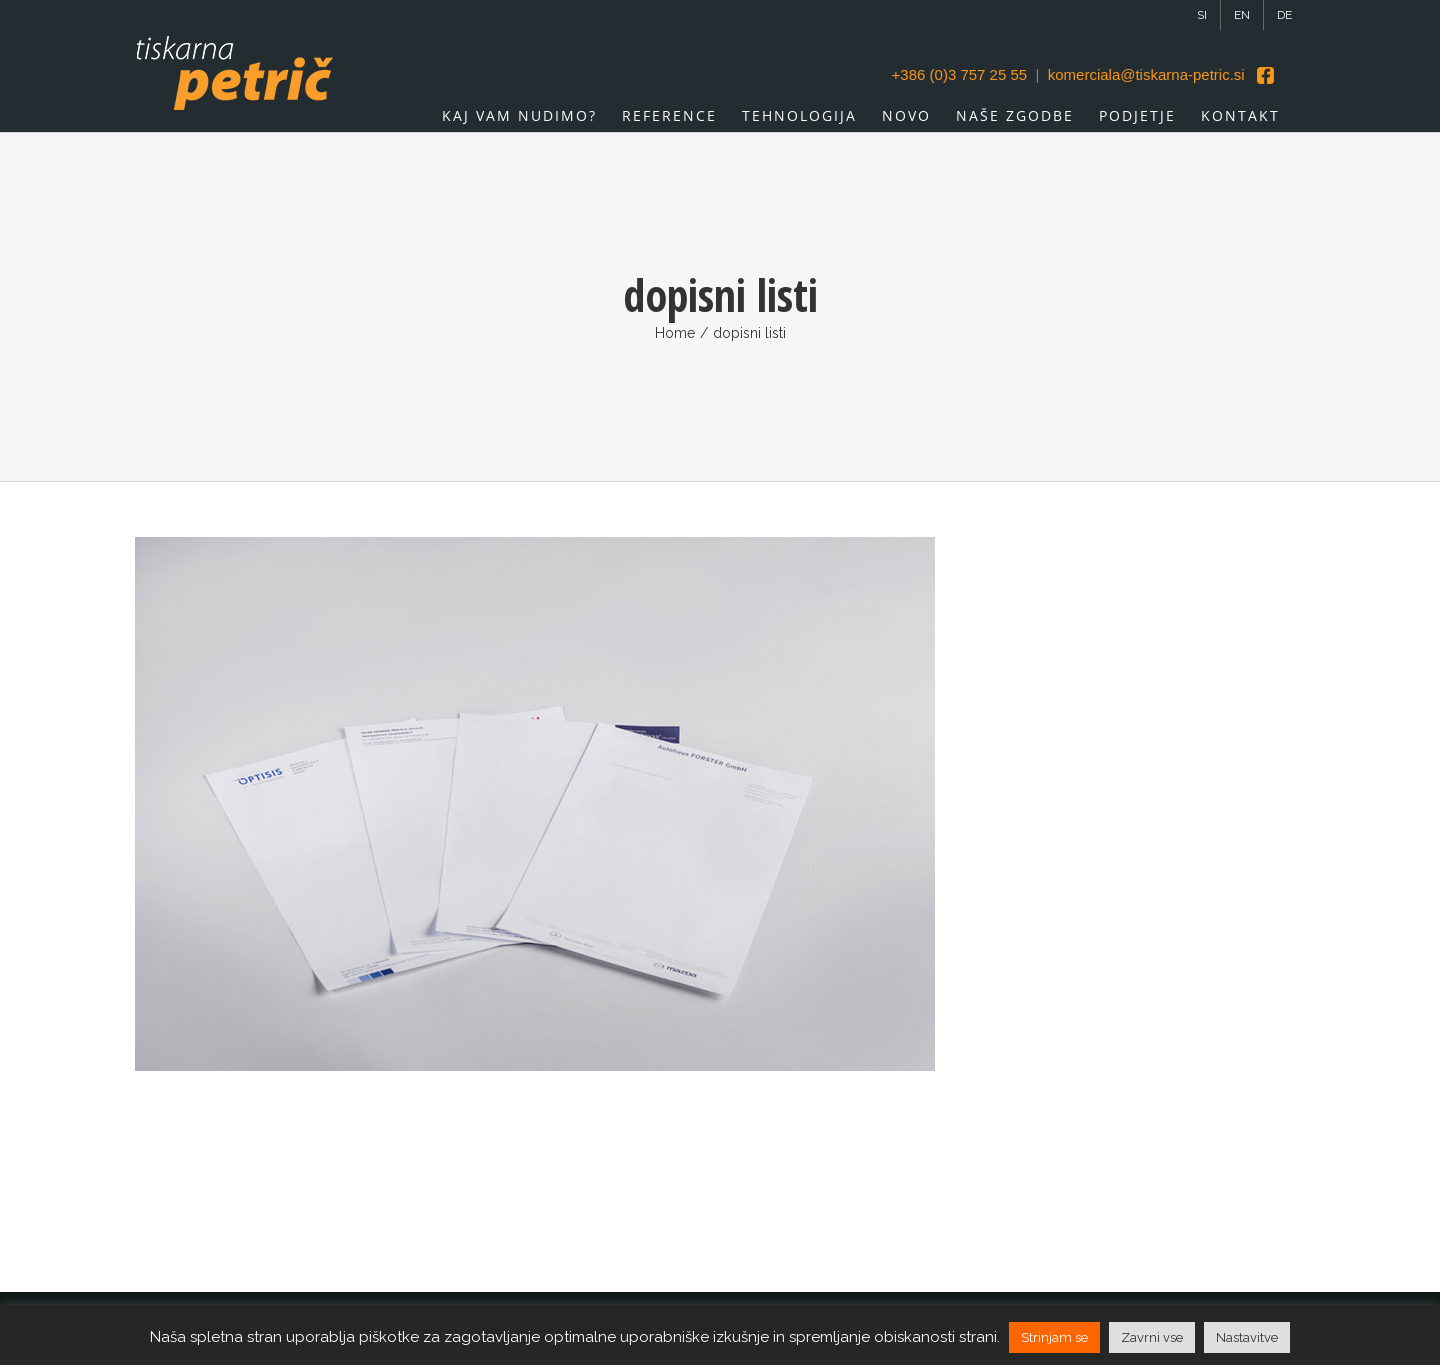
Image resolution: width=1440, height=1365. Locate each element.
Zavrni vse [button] (1152, 1337)
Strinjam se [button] (1054, 1337)
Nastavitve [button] (1247, 1337)
